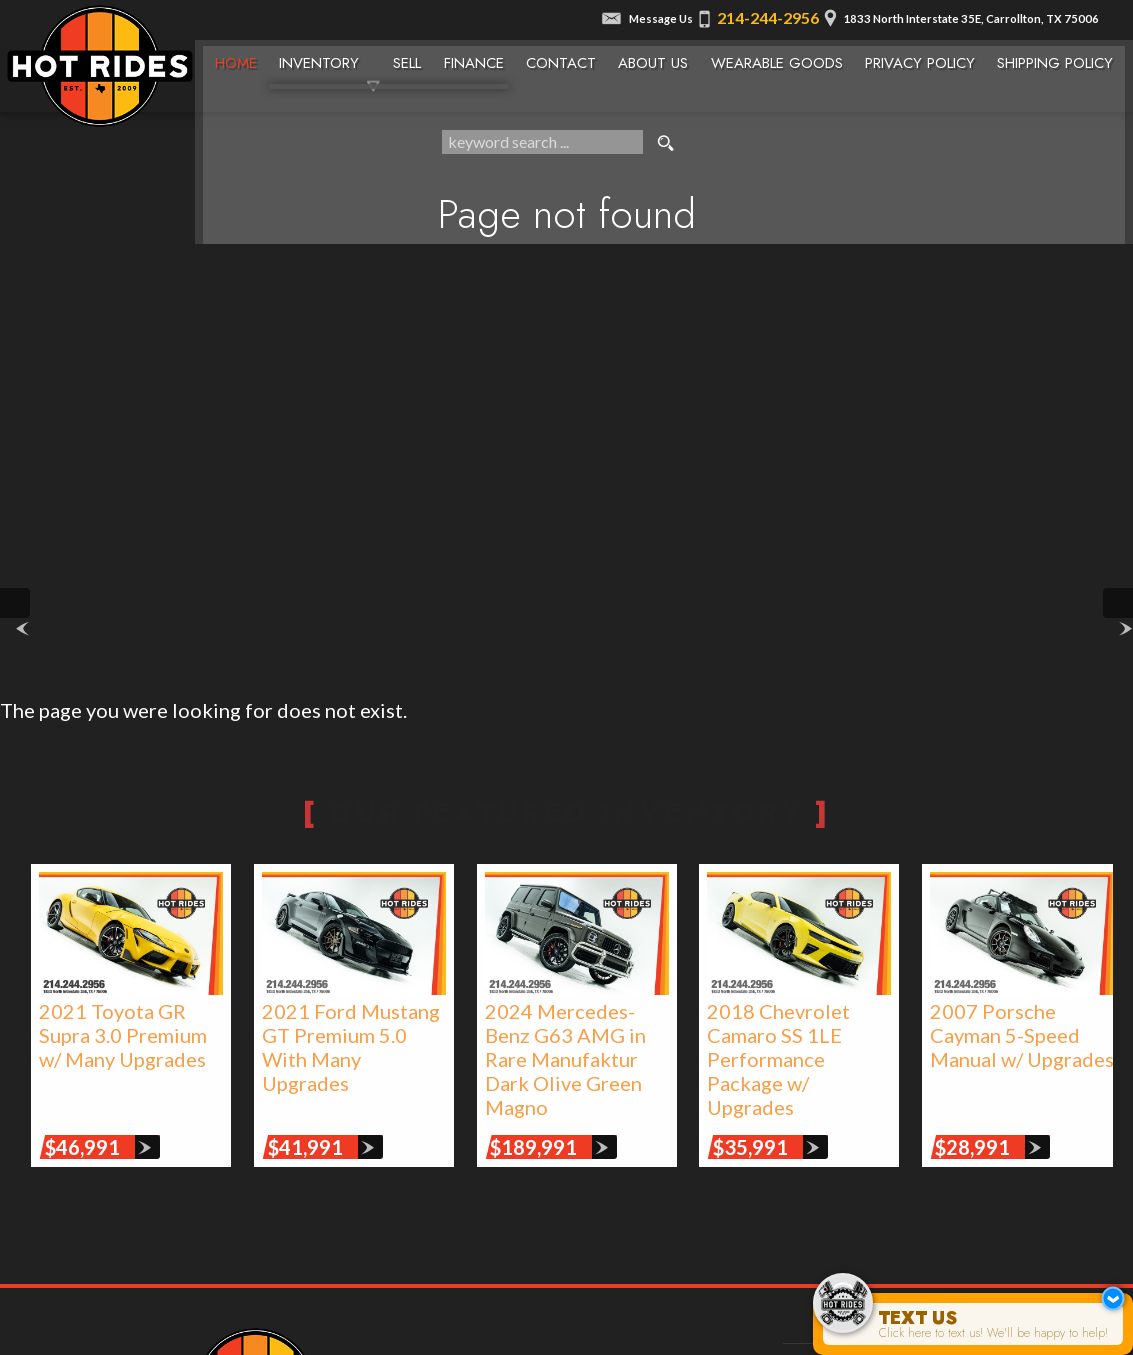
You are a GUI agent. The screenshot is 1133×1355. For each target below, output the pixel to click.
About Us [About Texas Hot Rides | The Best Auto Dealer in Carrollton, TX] (657, 57)
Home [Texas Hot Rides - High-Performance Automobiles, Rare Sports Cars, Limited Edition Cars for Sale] (233, 57)
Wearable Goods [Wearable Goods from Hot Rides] (782, 57)
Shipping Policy (1063, 57)
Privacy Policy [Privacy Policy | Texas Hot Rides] (926, 57)
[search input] (541, 144)
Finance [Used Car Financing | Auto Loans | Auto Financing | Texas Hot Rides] (475, 57)
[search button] (666, 144)
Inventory (318, 57)
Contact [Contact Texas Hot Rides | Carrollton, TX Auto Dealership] (564, 57)
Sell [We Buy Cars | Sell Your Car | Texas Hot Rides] (407, 57)
